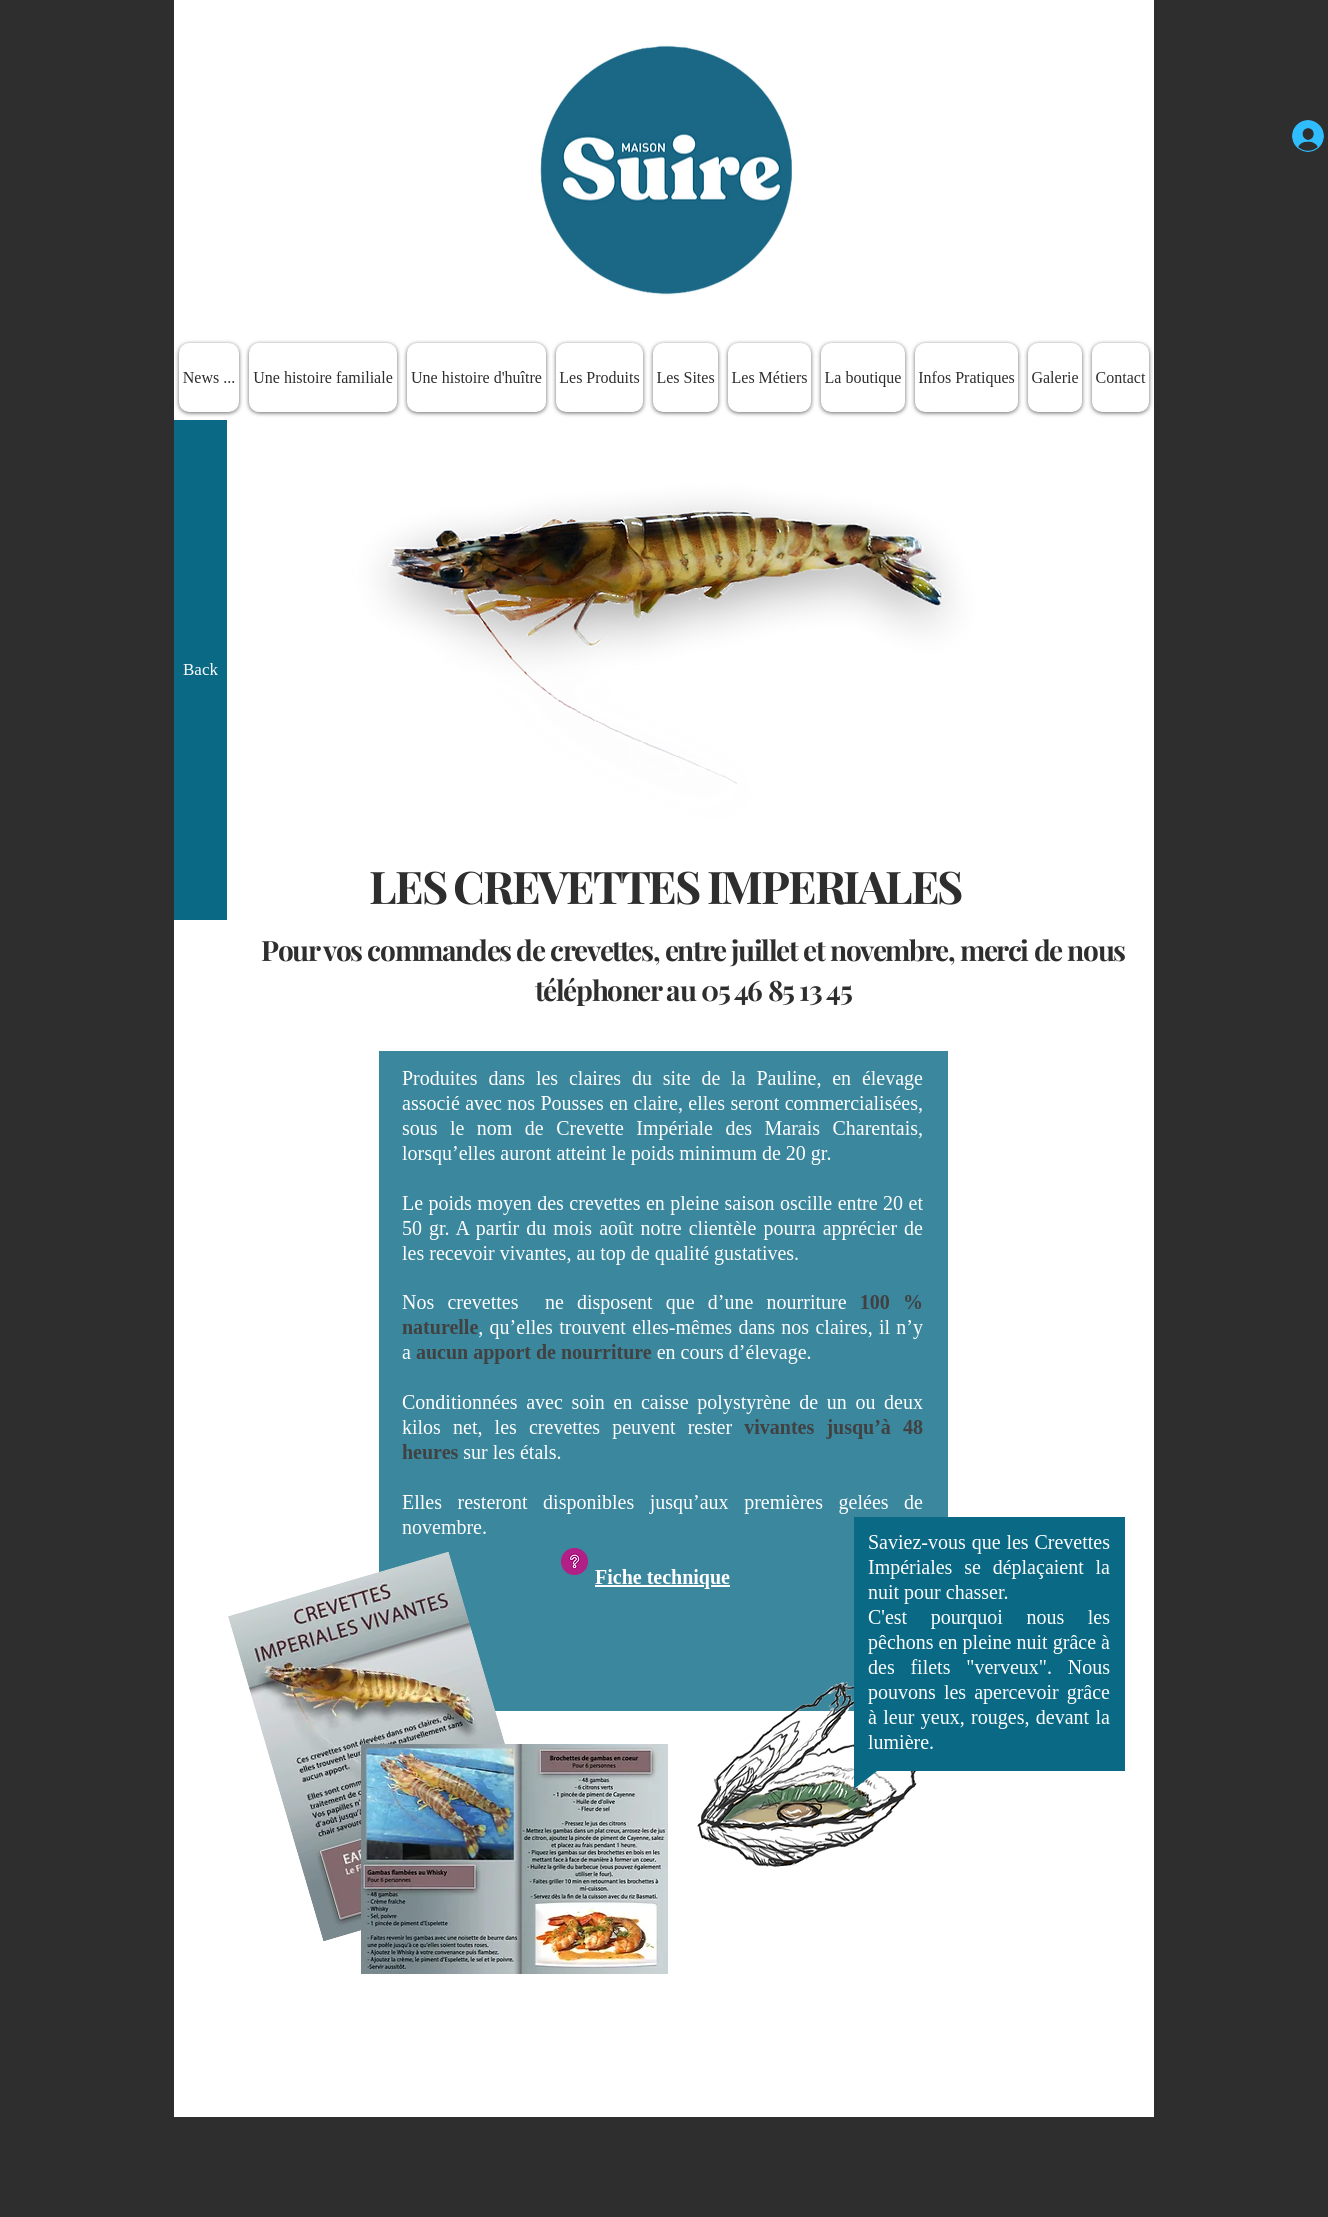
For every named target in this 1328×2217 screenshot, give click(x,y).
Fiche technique (662, 1577)
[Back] (200, 670)
